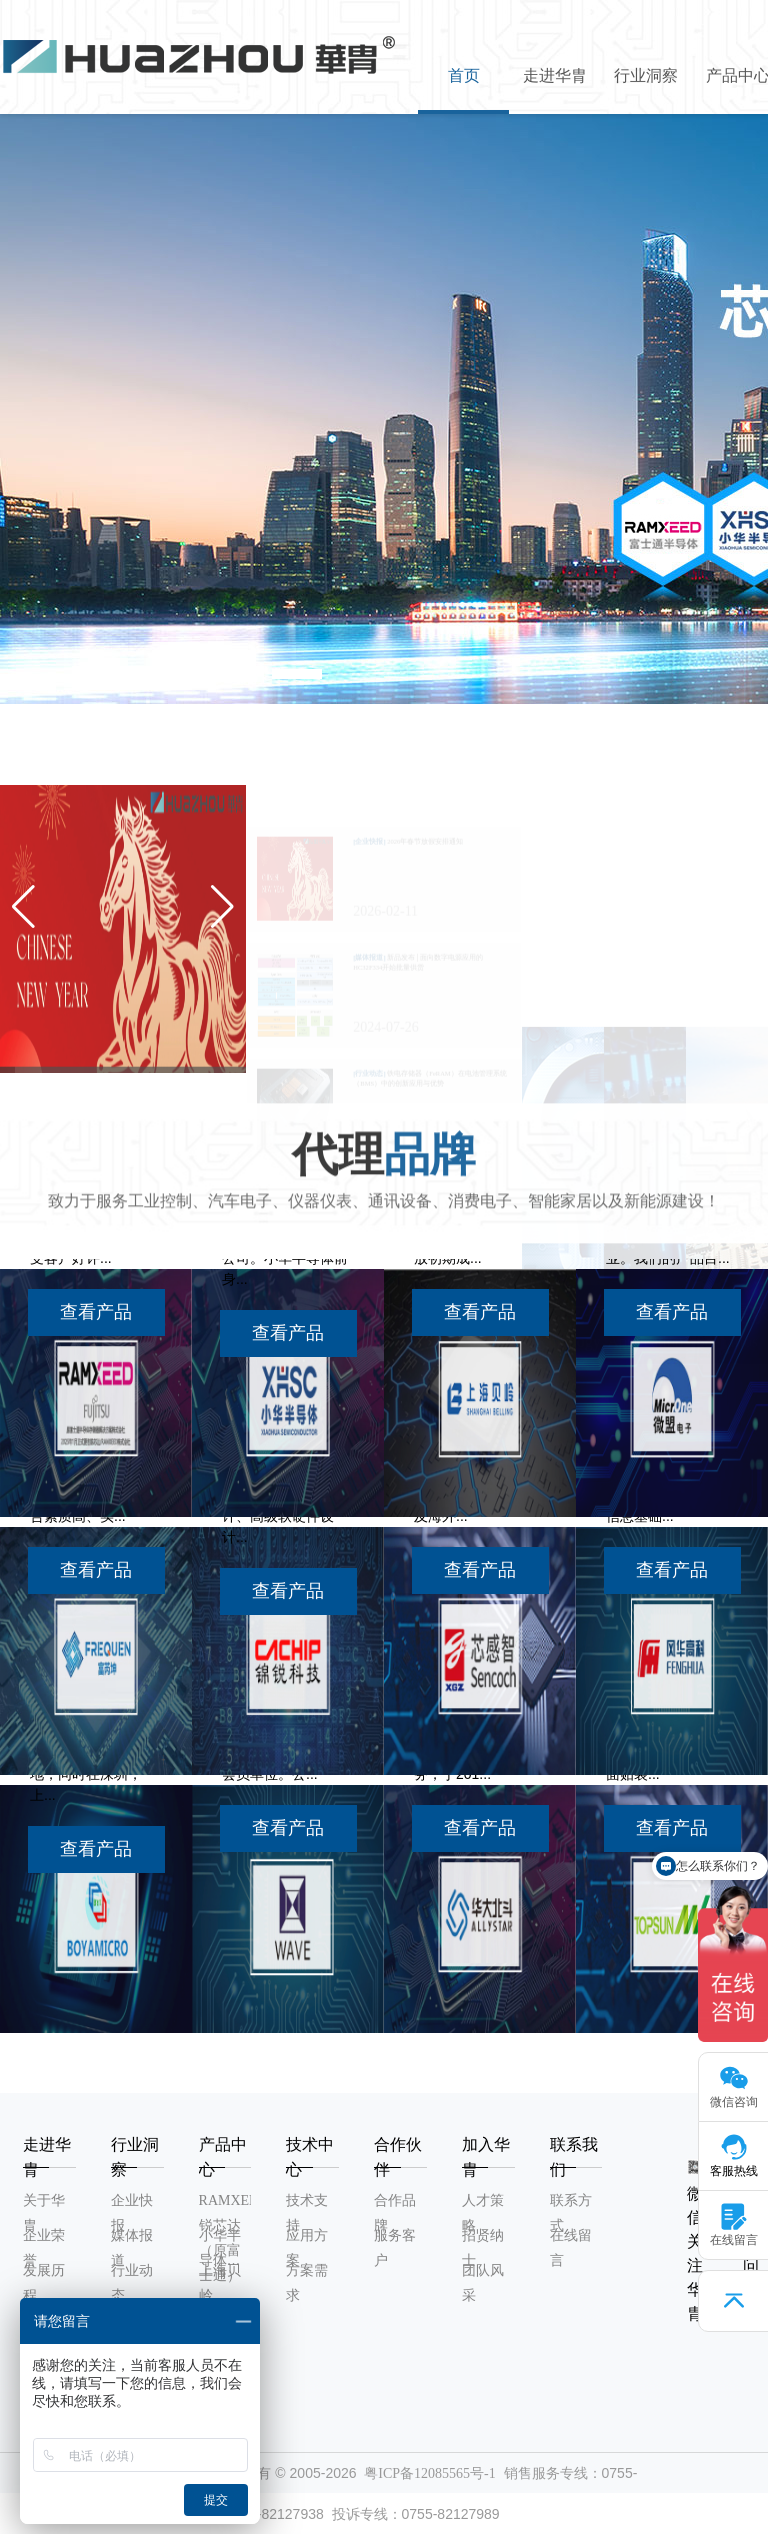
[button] (297, 674)
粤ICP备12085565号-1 (429, 2473)
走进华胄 (555, 75)
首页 (464, 75)
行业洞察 (646, 75)
